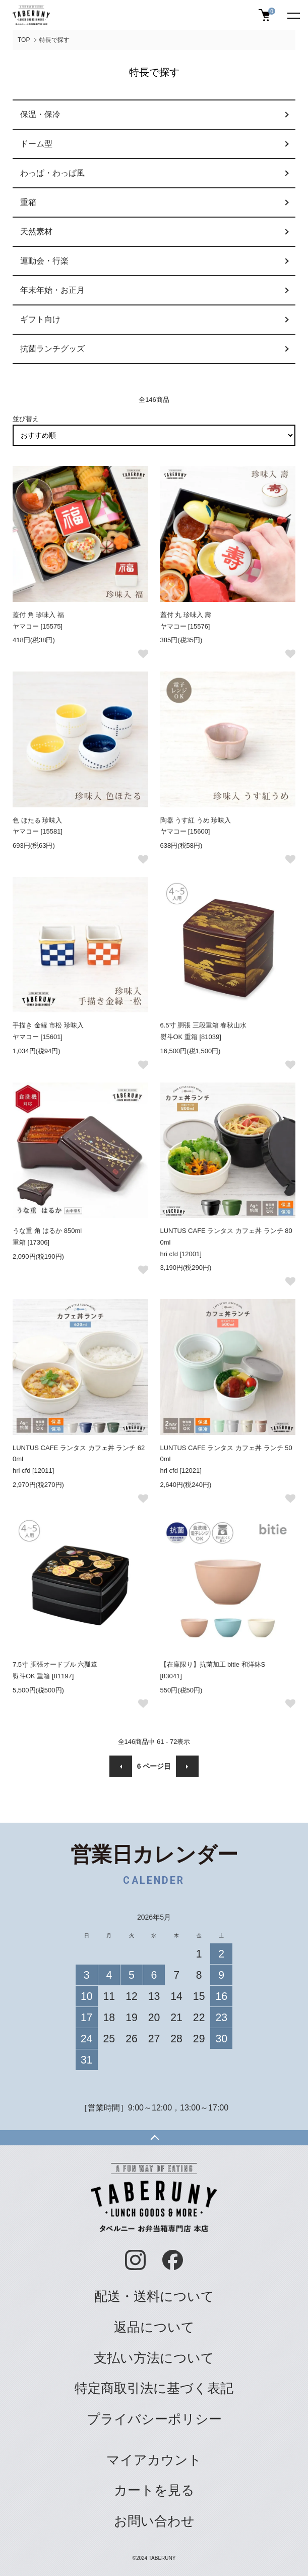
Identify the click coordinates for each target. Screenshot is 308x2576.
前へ (120, 1766)
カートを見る (154, 2490)
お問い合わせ (154, 2521)
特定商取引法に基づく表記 (154, 2388)
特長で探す (54, 39)
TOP (24, 39)
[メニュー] (293, 15)
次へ (187, 1766)
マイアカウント (154, 2459)
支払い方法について (154, 2357)
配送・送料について (154, 2296)
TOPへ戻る (154, 2137)
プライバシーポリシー (154, 2419)
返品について (154, 2327)
